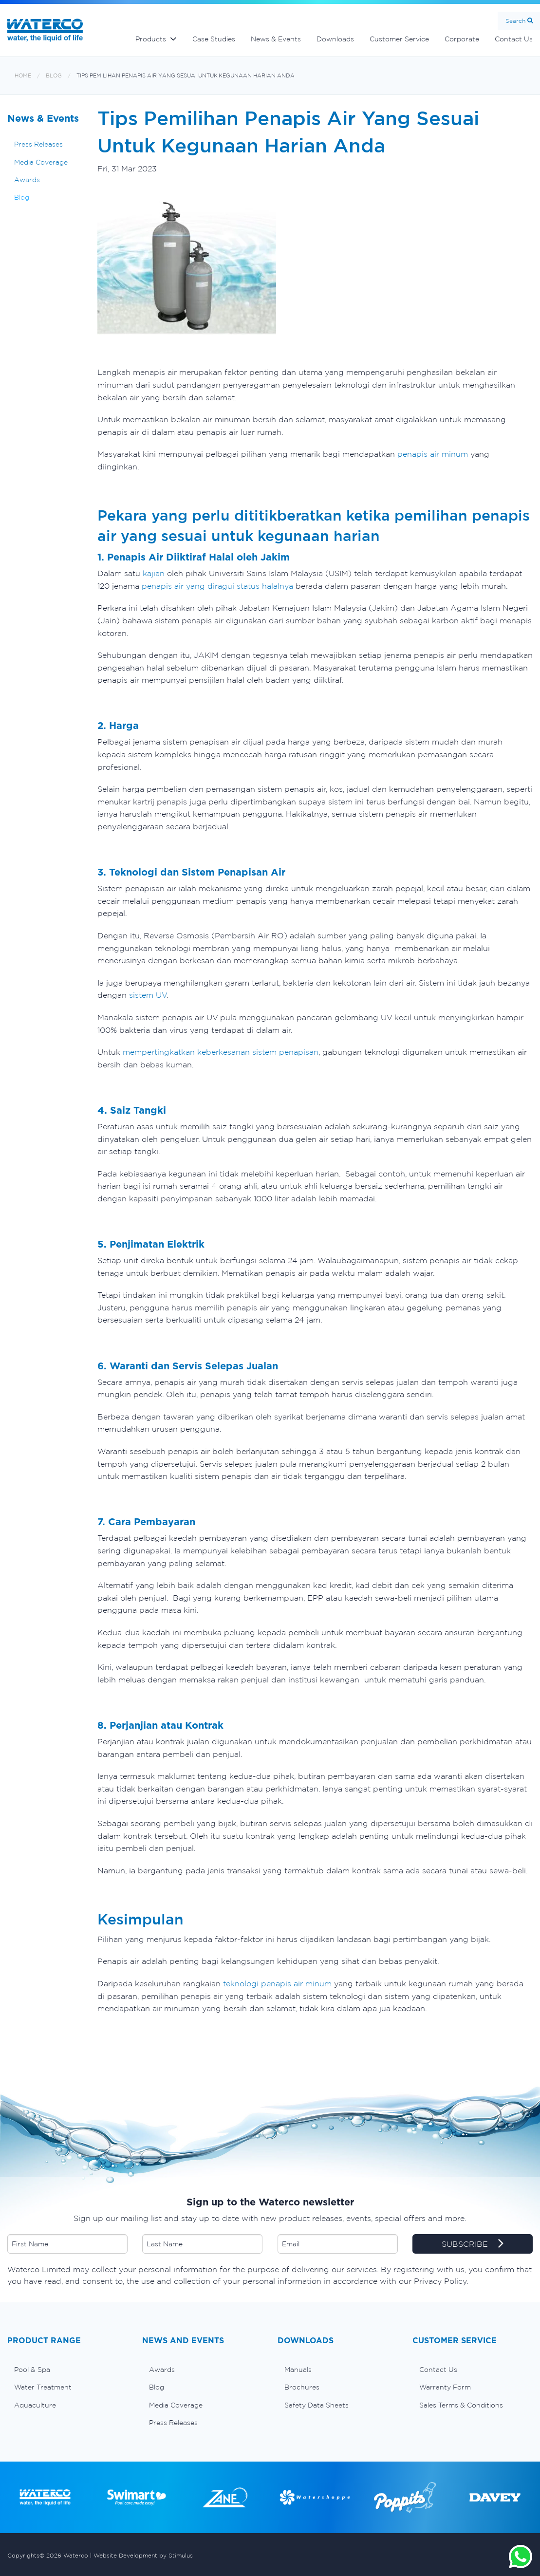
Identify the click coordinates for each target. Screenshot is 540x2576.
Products (150, 39)
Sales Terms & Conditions (461, 2405)
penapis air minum (432, 453)
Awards (27, 180)
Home (23, 75)
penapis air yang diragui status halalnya (217, 585)
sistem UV (148, 994)
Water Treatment (43, 2387)
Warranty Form (445, 2387)
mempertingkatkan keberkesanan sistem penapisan (219, 1051)
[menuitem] (67, 2369)
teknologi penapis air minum (276, 1983)
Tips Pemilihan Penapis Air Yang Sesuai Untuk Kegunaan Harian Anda (185, 75)
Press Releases (38, 144)
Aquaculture (35, 2405)
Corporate (462, 39)
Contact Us (438, 2369)
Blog (54, 75)
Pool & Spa (32, 2369)
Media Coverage (41, 162)
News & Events (276, 39)
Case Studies (213, 39)
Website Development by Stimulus (143, 2555)
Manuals (298, 2369)
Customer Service (399, 39)
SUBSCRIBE (472, 2244)
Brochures (301, 2387)
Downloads (335, 39)
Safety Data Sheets (316, 2405)
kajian (153, 573)
